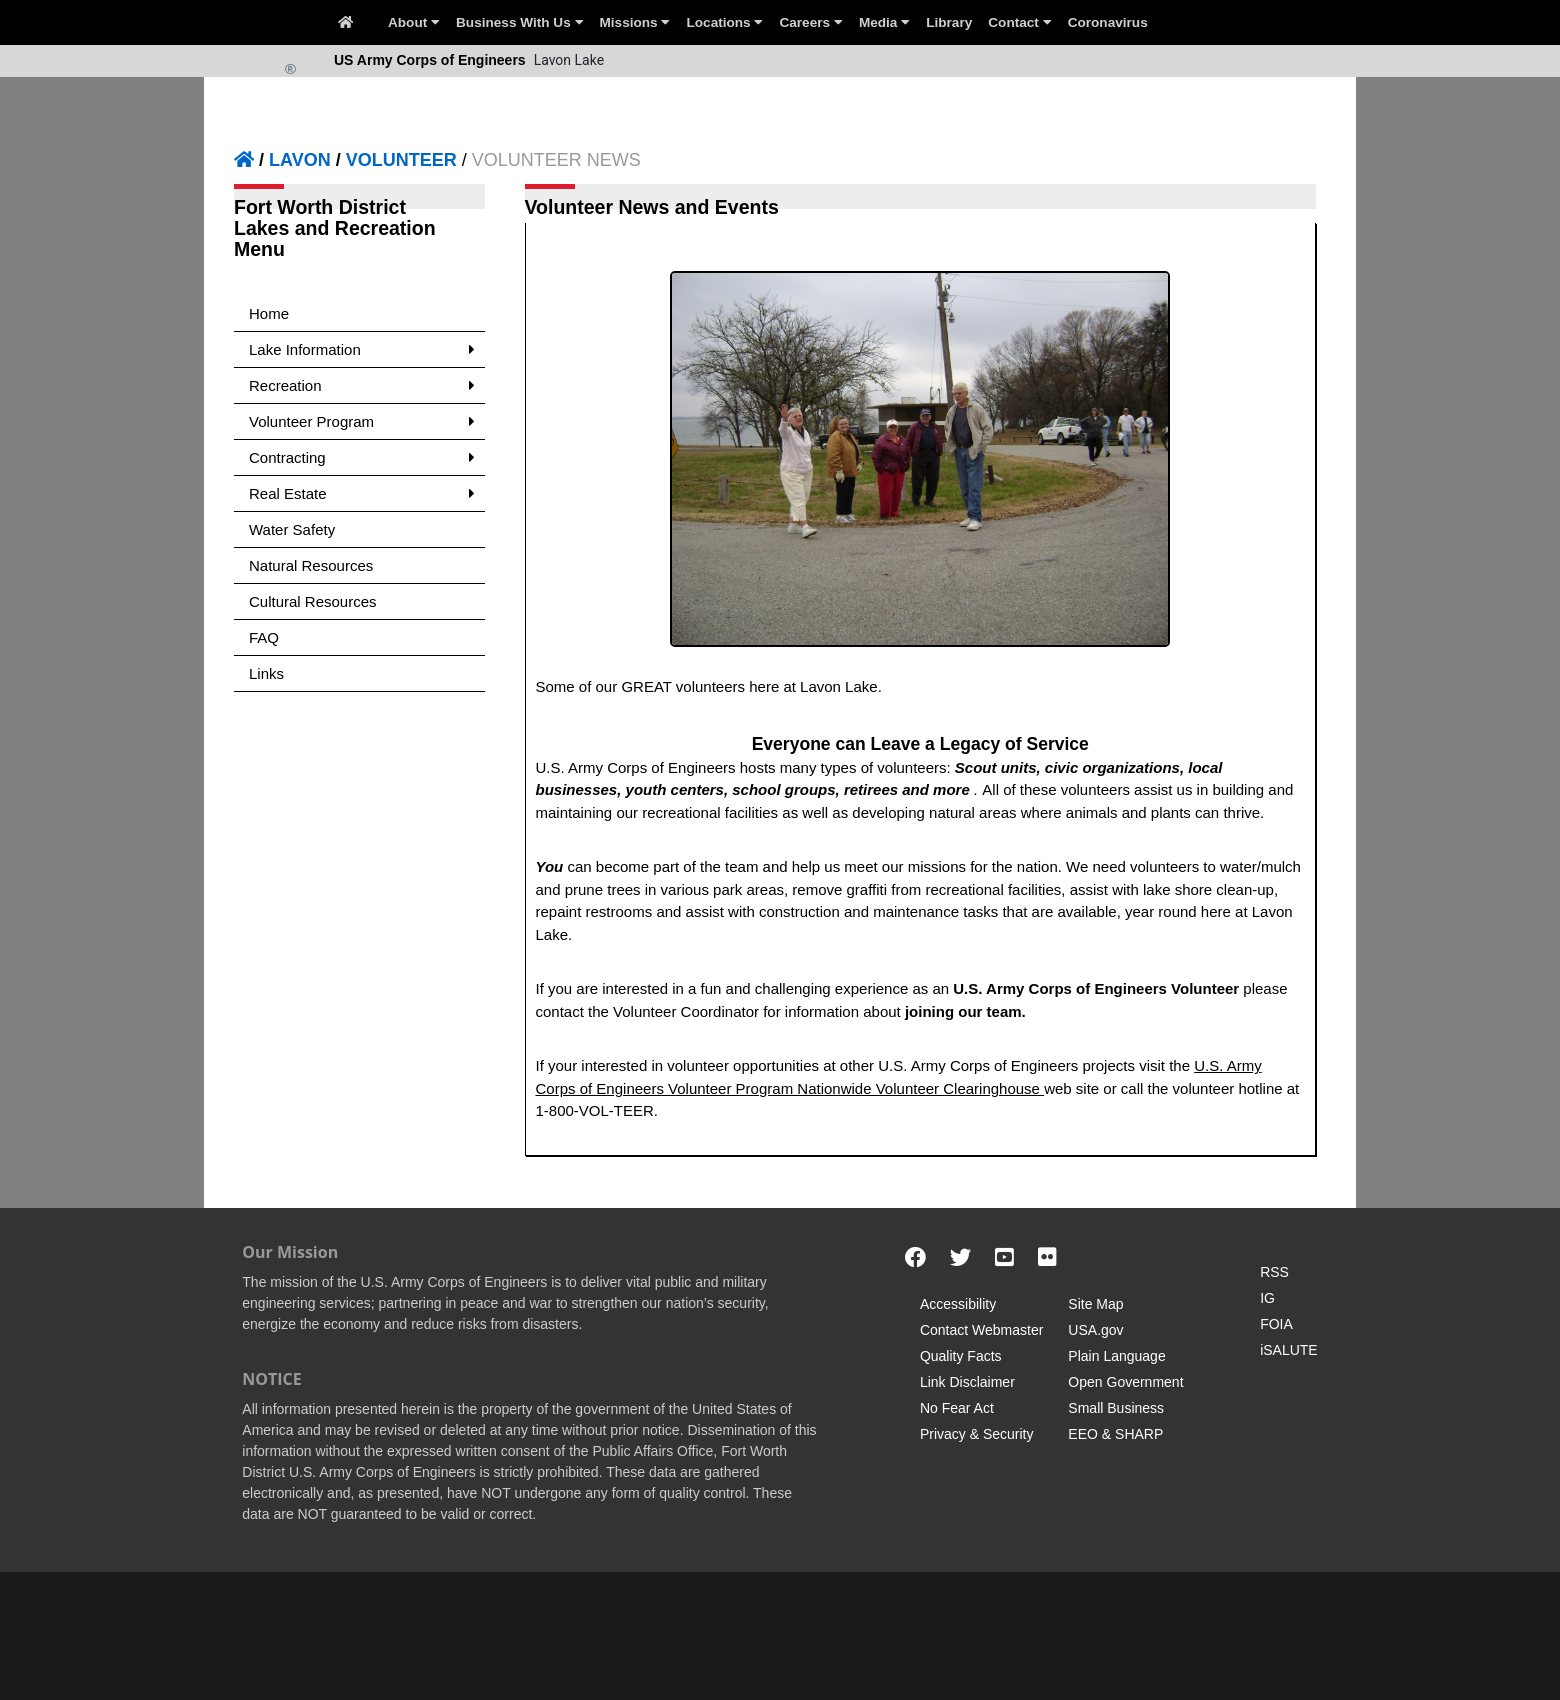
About (414, 22)
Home (269, 313)
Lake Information (362, 349)
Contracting (362, 457)
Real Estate (362, 493)
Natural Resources (311, 565)
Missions (635, 22)
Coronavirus (1108, 22)
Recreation (362, 385)
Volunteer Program (362, 421)
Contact (1019, 22)
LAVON (300, 160)
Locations (724, 22)
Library (949, 22)
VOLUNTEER (401, 160)
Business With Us (519, 22)
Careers (810, 22)
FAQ (264, 637)
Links (266, 673)
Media (884, 22)
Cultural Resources (313, 601)
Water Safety (292, 529)
